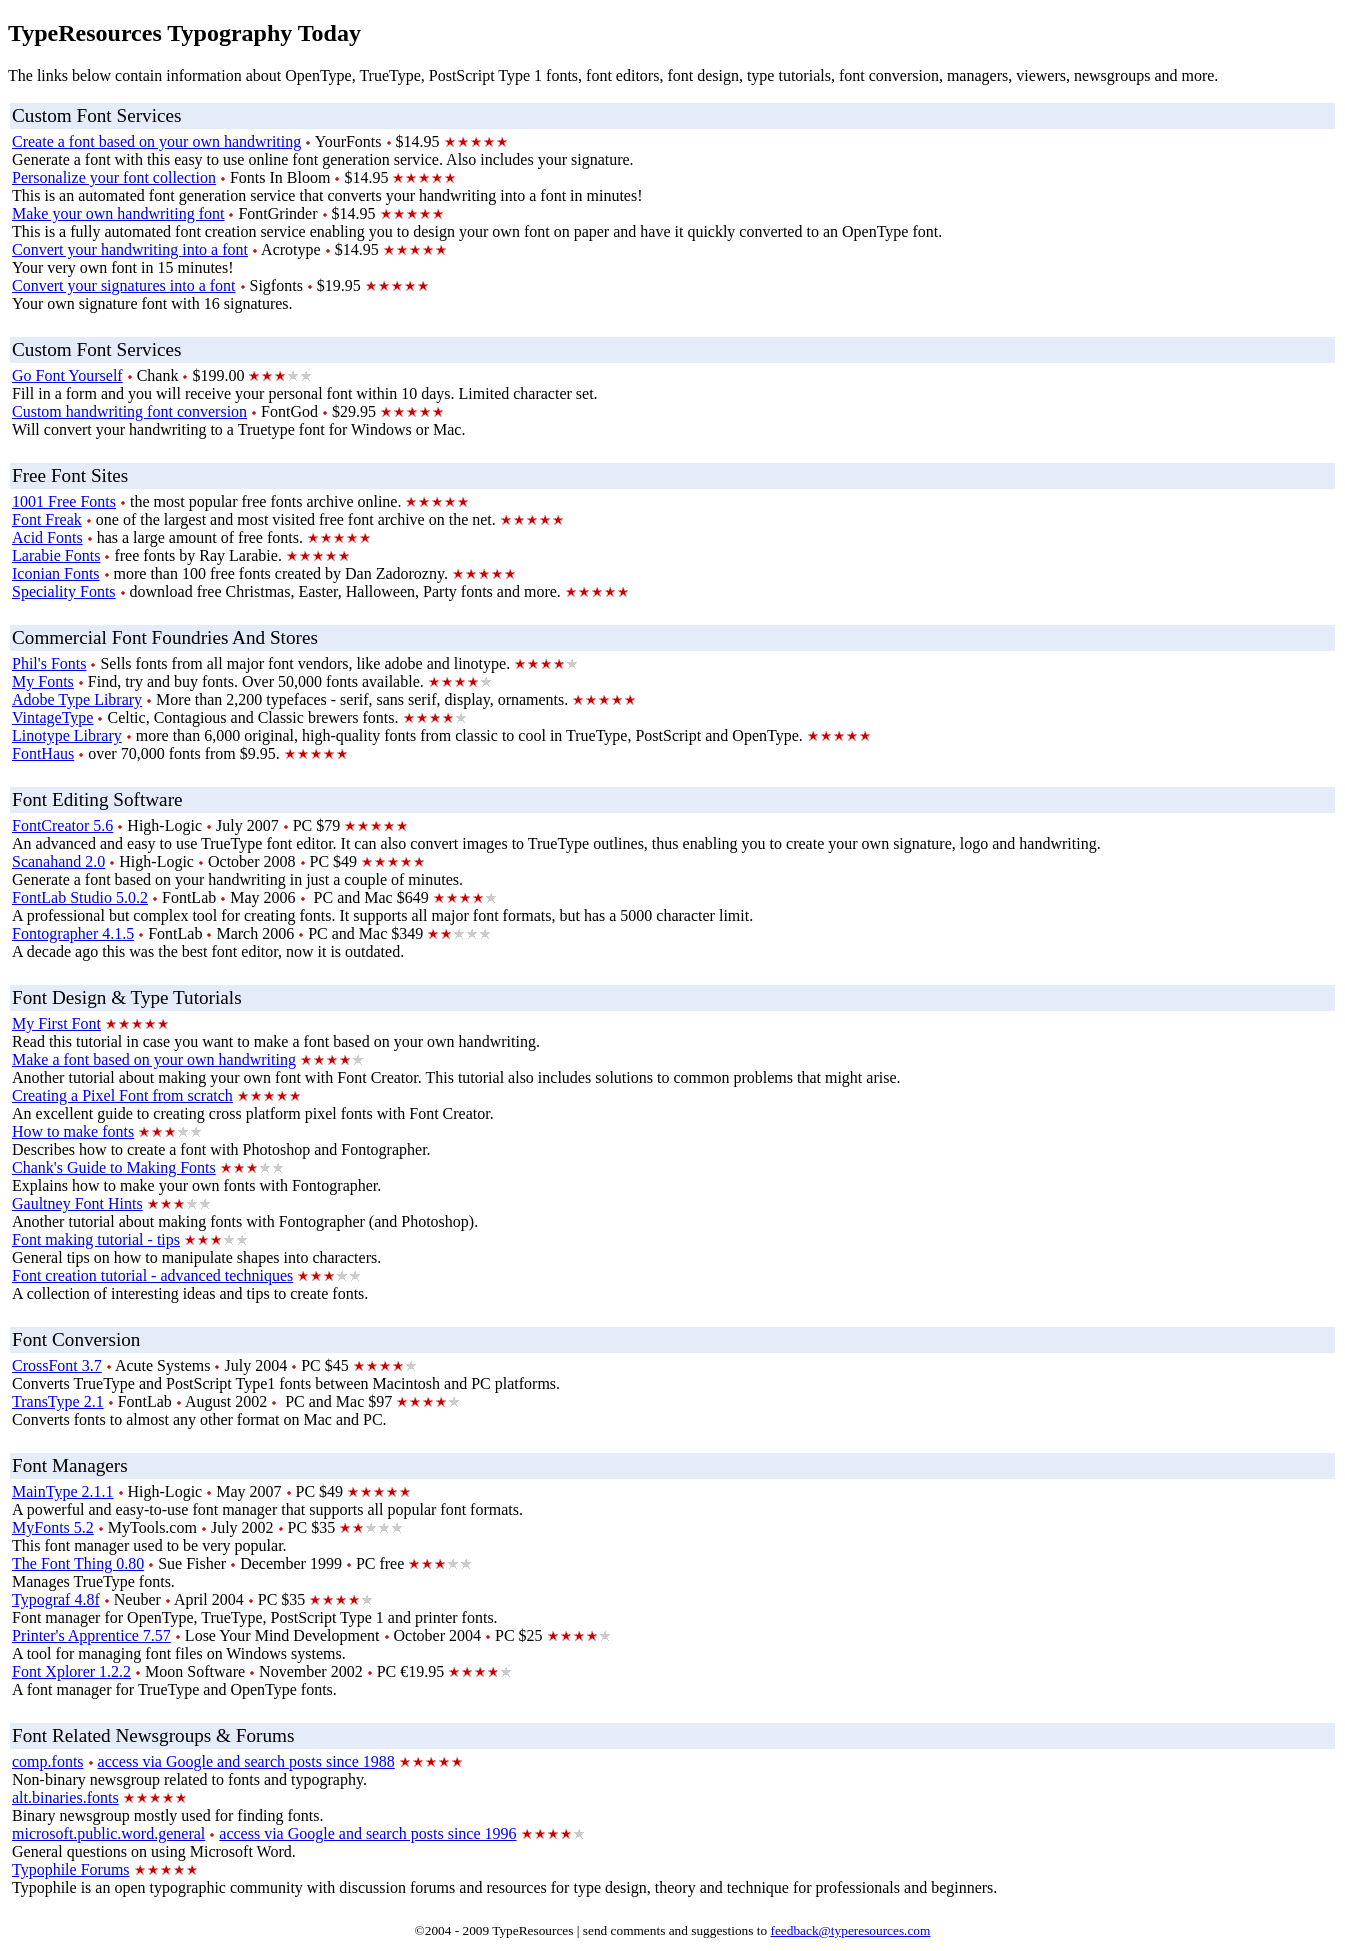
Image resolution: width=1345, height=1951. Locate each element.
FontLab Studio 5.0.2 (80, 897)
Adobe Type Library (77, 699)
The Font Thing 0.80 (78, 1563)
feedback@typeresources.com (850, 1930)
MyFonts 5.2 (53, 1527)
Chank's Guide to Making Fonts (114, 1167)
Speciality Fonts (64, 591)
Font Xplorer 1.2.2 (71, 1671)
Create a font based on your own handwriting (156, 141)
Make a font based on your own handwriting (154, 1059)
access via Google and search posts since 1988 (246, 1761)
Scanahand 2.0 (58, 861)
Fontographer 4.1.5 (73, 933)
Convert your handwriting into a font (130, 249)
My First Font (56, 1023)
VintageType (52, 717)
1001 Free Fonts (64, 501)
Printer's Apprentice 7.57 (91, 1635)
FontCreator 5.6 (62, 825)
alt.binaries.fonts (65, 1797)
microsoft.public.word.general (108, 1833)
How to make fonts (73, 1131)
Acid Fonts (47, 537)
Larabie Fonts (56, 555)
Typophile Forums (71, 1869)
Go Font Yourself (67, 375)
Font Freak (47, 519)
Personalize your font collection (114, 177)
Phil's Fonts (49, 663)
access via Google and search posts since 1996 (367, 1833)
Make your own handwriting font (118, 213)
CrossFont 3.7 (57, 1365)
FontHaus (43, 753)
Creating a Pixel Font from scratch (122, 1095)
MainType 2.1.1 (63, 1491)
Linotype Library (67, 735)
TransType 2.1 (58, 1401)
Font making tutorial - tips (96, 1239)
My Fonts (43, 681)
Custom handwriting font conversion (129, 411)
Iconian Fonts (56, 573)
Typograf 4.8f (56, 1599)
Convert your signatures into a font (124, 285)
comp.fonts (48, 1761)
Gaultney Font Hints (77, 1203)
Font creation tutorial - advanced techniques (152, 1275)
